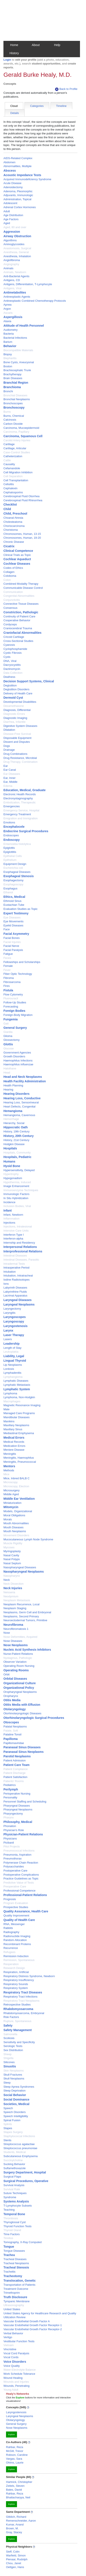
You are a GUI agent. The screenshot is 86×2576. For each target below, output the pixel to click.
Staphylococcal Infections (19, 2136)
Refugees (9, 1952)
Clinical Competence (18, 550)
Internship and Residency (19, 1242)
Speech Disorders (14, 2112)
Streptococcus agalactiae (19, 2144)
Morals (7, 1519)
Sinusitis (9, 2066)
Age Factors (10, 219)
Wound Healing (13, 2377)
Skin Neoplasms (13, 2070)
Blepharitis (10, 358)
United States (11, 2309)
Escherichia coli (13, 867)
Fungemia (10, 1019)
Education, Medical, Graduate (24, 790)
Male (6, 1409)
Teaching (9, 2209)
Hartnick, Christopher (19, 2482)
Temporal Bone (14, 2214)
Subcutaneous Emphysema (20, 2156)
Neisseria (9, 1592)
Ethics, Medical (14, 896)
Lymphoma (10, 1393)
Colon (7, 579)
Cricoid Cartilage (13, 636)
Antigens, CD (11, 280)
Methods (8, 1470)
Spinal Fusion (11, 2120)
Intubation (9, 1271)
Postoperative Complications (21, 1874)
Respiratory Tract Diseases (22, 1992)
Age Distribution (13, 215)
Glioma (7, 1036)
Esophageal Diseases (17, 872)
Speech (8, 2108)
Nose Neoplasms (15, 1645)
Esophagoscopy (13, 884)
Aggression (11, 231)
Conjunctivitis (11, 599)
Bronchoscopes (13, 403)
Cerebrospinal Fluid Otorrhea (21, 496)
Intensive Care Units (16, 1230)
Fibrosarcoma (11, 982)
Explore (11, 2434)
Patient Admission (14, 1760)
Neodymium (10, 1596)
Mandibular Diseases (16, 1417)
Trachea (9, 2255)
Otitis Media (11, 1700)
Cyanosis (9, 644)
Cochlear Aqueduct (17, 559)
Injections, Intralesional (17, 1226)
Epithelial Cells (12, 856)
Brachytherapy (12, 374)
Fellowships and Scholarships (21, 962)
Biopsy (7, 354)
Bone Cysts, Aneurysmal (18, 362)
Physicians (10, 1838)
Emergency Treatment (17, 814)
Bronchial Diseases (15, 395)
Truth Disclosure (15, 2297)
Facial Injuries (12, 942)
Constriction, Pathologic (20, 612)
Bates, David (14, 2489)
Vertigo (7, 2337)
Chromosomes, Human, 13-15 (22, 533)
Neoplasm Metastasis (16, 1600)
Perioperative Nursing (16, 1793)
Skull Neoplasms (13, 2078)
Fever (7, 970)
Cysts (7, 656)
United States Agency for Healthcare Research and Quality (39, 2313)
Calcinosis (9, 419)
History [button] (14, 53)
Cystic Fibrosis (12, 652)
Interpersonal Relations (20, 1247)
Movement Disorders (16, 1535)
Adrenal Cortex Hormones (19, 207)
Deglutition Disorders (16, 689)
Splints (7, 2124)
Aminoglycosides (14, 244)
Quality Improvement (16, 1915)
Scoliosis (8, 2038)
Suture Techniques (14, 2193)
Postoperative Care (15, 1870)
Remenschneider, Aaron (21, 2520)
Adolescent (10, 203)
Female (8, 965)
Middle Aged (11, 1494)
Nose (6, 1632)
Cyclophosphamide (15, 649)
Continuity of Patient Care (19, 616)
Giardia (7, 1031)
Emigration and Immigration (20, 818)
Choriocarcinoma (14, 526)
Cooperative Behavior (16, 620)
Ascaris (8, 312)
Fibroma (8, 978)
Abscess (9, 170)
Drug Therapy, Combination (20, 761)
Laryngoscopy (13, 1321)
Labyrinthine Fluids (15, 1291)
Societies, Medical (16, 2104)
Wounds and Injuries (16, 2381)
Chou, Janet (13, 2563)
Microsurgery (11, 1490)
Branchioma (12, 387)
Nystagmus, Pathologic (17, 1657)
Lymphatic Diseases (15, 1380)
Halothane (9, 1068)
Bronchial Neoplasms (16, 399)
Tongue (8, 2246)
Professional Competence (19, 1890)
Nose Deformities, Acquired (20, 1636)
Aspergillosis (12, 317)
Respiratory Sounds (15, 1984)
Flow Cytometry (13, 994)
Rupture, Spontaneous (17, 2021)
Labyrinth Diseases (15, 1287)
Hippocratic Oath (15, 1127)
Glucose (8, 1048)
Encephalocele (14, 826)
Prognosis (9, 1899)
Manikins (8, 1421)
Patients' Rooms (13, 1781)
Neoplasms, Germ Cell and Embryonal (27, 1612)
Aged (6, 223)
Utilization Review (14, 2317)
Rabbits (8, 1928)
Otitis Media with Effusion (21, 1704)
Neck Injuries (12, 1588)
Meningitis (9, 1453)
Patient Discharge (14, 1773)
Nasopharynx (11, 1575)
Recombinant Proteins (17, 1944)
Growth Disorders (14, 1056)
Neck (6, 1579)
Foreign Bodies (14, 1010)
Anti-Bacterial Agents (16, 276)
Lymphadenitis (12, 1372)
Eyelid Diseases (13, 925)
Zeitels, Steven (15, 2485)
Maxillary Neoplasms (16, 1425)
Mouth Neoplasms (14, 1531)
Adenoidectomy (13, 187)
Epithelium (10, 859)
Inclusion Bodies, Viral (17, 1206)
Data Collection (12, 672)
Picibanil (8, 1842)
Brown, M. (12, 2528)
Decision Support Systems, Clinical (28, 681)
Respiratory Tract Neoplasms (21, 2000)
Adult (6, 211)
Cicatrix (8, 546)
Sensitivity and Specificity (19, 2042)
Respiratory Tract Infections (20, 1996)
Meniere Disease (14, 1449)
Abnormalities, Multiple (17, 166)
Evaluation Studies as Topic (20, 908)
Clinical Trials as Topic (17, 555)
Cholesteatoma (12, 521)
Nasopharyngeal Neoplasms (23, 1571)
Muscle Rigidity (12, 1543)
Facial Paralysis (13, 950)
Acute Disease (12, 183)
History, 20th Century (18, 1136)
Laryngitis (9, 1312)
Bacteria (8, 333)
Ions (6, 1283)
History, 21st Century (16, 1140)
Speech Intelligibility (15, 2116)
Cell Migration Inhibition (17, 472)
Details (14, 113)
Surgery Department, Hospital (24, 2172)
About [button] (36, 45)
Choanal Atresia (13, 517)
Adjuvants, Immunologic (18, 195)
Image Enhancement (16, 1186)
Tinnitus (8, 2238)
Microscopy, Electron (16, 1486)
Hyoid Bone (11, 1166)
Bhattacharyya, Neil (18, 2497)
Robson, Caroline (17, 2454)
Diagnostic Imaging (15, 718)
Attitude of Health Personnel (23, 325)
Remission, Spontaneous (19, 1960)
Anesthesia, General (16, 252)
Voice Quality (11, 2365)
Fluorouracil (10, 998)
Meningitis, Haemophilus (18, 1457)
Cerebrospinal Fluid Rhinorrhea (22, 500)
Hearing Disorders (16, 1093)
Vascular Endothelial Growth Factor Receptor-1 (32, 2325)
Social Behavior (14, 2095)
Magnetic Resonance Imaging (21, 1405)
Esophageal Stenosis (18, 876)
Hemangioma (12, 1111)
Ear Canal (9, 769)
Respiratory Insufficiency (18, 1980)
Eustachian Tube (13, 904)
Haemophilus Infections (17, 1060)
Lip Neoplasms (12, 1364)
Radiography (11, 1932)
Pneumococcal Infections (19, 1850)
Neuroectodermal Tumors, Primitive (25, 1620)
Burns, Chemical (13, 415)
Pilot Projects (11, 1846)
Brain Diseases (12, 378)
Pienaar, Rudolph (17, 2559)
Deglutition (10, 685)
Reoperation (11, 1964)
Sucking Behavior (14, 2164)
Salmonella (10, 2034)
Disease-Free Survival (17, 733)
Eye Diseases (11, 917)
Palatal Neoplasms (15, 1726)
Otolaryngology (14, 1709)
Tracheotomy (12, 2276)
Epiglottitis (9, 852)
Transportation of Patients (19, 2284)
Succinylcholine (13, 2160)
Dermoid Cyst (13, 697)
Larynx (8, 1330)
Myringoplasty (12, 1551)
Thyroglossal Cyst (14, 2222)
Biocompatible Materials (18, 350)
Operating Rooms (16, 1670)
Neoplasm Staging (14, 1608)
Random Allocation (15, 1940)
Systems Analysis (16, 2201)
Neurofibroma (13, 1624)
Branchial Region (15, 382)
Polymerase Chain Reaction (20, 1862)
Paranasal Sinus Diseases (22, 1747)
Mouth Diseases (13, 1527)
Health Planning (13, 1085)
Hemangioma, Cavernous (19, 1115)
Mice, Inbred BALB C (16, 1478)
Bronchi (8, 391)
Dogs (6, 745)
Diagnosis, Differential (17, 710)
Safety (7, 2025)
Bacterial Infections (15, 337)
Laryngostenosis (15, 1326)
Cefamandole (11, 468)
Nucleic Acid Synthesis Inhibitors (27, 1649)
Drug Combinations (15, 753)
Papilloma (10, 1739)
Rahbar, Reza (14, 2447)
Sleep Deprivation (14, 2090)
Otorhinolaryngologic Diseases (22, 1713)
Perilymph (10, 1789)
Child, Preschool (15, 513)
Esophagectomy (13, 880)
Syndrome (9, 2197)
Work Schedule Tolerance (19, 2373)
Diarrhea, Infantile (14, 721)
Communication (13, 592)
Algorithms (10, 240)
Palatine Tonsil (12, 1734)
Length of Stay (12, 1347)
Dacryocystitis (12, 664)
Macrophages (11, 1401)
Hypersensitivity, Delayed (19, 1170)
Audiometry (10, 329)
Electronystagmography (18, 798)
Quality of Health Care (19, 1920)
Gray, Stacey (14, 2532)
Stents (7, 2140)
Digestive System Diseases (20, 725)
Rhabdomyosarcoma (18, 2009)
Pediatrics (9, 1785)
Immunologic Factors (16, 1194)
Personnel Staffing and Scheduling (24, 1801)
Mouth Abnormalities (16, 1523)
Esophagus (10, 888)
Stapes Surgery (13, 2132)
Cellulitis (8, 484)
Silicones (9, 2062)
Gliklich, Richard (16, 2516)
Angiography (11, 264)
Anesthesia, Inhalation (17, 256)
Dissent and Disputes (16, 741)
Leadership (11, 1343)
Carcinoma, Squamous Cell (22, 436)
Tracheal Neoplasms (16, 2263)
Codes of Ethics (13, 567)
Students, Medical (14, 2152)
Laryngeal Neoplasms (19, 1304)
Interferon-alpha (13, 1238)
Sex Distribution (13, 2050)
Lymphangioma (12, 1376)
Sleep (7, 2082)
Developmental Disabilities (19, 701)
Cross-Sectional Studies (18, 641)
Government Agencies (17, 1052)
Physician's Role (13, 1830)
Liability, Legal (13, 1356)
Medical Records (13, 1441)
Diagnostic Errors (14, 713)
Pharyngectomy (13, 1813)
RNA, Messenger (14, 1924)
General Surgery (15, 1027)
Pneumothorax (12, 1858)
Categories (37, 106)
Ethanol (8, 892)
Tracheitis (9, 2271)
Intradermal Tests (14, 1263)
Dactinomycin (11, 669)
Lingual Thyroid (14, 1360)
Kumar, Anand (15, 2524)
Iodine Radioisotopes (16, 1279)
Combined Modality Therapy (20, 583)
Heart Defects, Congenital (19, 1106)
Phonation (9, 1826)
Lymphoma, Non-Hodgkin (19, 1397)
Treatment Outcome (15, 2288)
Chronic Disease (13, 541)
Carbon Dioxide (13, 423)
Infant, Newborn (13, 1214)
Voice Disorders (14, 2361)
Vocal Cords (10, 2357)
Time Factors (11, 2234)
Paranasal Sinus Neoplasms (23, 1751)
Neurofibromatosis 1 (15, 1628)
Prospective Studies (15, 1907)
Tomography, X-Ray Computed (22, 2242)
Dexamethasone (13, 705)
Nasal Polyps (11, 1559)
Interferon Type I (13, 1234)
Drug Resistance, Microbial (20, 758)
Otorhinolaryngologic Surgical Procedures (33, 1717)
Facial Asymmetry (16, 933)
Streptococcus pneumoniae (20, 2148)
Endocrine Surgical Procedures (25, 831)
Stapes (7, 2128)
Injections (9, 1222)
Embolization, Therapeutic (19, 802)
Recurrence (10, 1948)
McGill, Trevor (14, 2451)
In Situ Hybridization (15, 1198)
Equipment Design (14, 864)
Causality (9, 464)
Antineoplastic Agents (16, 296)
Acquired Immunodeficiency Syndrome (27, 179)
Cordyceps (10, 624)
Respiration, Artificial (16, 1972)
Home (14, 45)
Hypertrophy (11, 1174)
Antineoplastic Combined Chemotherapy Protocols (34, 300)
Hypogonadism (12, 1178)
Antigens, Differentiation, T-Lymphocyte (27, 284)
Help (57, 45)
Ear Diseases (11, 773)
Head (6, 1072)
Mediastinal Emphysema (18, 1433)
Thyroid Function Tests (17, 2226)
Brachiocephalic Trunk (17, 370)
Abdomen (9, 162)
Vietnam (8, 2345)
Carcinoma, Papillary (16, 431)
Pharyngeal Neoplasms (17, 1809)
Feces (7, 958)
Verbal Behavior (13, 2333)
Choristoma (10, 529)
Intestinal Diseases (15, 1255)
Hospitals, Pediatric (17, 1157)
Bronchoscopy (14, 407)
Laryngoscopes (14, 1317)
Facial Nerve (11, 945)
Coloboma (9, 575)
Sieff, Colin (13, 2551)
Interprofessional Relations (22, 1251)
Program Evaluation (15, 1903)
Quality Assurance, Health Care (25, 1911)
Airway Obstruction (17, 236)
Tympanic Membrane (16, 2301)
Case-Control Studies (16, 452)
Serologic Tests (12, 2046)
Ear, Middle (10, 781)
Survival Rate (11, 2189)
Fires (6, 985)
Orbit (6, 1674)
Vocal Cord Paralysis (16, 2353)
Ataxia (7, 321)
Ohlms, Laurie (14, 2462)
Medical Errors (13, 1437)
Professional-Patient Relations (25, 1895)
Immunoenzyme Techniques (20, 1190)
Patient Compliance (15, 1769)
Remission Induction (16, 1956)
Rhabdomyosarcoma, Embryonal (23, 2013)
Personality (10, 1797)
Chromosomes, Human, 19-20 (22, 537)
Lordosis (8, 1368)
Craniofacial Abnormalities (22, 632)
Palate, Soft (10, 1730)
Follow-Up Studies (14, 1002)
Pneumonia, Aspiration (17, 1854)
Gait (6, 1023)
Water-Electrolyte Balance (19, 2369)
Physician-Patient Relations (23, 1834)
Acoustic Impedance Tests (22, 175)
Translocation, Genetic (19, 2280)
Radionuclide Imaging (16, 1936)
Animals (8, 268)
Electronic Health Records (19, 794)
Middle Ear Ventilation (19, 1498)
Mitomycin (10, 1507)
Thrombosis (10, 2218)
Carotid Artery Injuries (16, 440)
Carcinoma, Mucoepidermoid (21, 427)
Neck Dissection (13, 1583)
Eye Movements (13, 921)
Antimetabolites (14, 292)
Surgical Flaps (12, 2176)
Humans (9, 1161)
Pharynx (8, 1817)
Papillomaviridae (13, 1743)
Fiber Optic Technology (17, 973)
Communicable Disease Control (23, 587)
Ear (5, 765)
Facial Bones (11, 938)
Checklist (10, 504)
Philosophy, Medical (17, 1822)
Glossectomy (11, 1039)
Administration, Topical (17, 199)
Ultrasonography (13, 2305)
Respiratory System (15, 1988)
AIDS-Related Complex (17, 158)
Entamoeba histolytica (17, 844)
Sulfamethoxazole (14, 2168)
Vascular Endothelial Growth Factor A (26, 2321)
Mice (6, 1474)
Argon (7, 308)
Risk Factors (11, 2017)
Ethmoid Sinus (12, 901)
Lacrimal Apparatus (15, 1295)
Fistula (8, 990)
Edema (7, 785)
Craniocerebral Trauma (17, 628)
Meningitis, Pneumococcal (19, 1461)
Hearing (8, 1089)
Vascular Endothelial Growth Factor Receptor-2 (32, 2329)
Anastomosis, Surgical (17, 248)
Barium (7, 341)
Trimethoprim (11, 2292)
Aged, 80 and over (14, 227)
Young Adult (10, 2389)
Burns (7, 411)
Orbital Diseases (15, 1678)
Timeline (61, 106)
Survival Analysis (14, 2185)
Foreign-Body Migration (17, 1015)
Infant (7, 1210)
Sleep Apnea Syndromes (18, 2086)
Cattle (7, 460)
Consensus (10, 607)
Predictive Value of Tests (18, 1882)
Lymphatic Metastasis (16, 1384)
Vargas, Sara (14, 2458)
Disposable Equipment (17, 738)
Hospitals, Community (17, 1152)
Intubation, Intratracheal (18, 1275)
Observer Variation (14, 1661)
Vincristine (9, 2349)
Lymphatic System (16, 1389)
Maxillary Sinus (12, 1429)
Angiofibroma (11, 260)
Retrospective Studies (17, 2004)
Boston (7, 366)
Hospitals (10, 1148)
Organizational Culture (19, 1683)
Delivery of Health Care (17, 693)
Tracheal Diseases (14, 2259)
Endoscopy (11, 839)
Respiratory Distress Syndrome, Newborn (29, 1976)
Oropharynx (10, 1696)
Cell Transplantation (15, 480)
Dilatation (9, 729)
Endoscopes (11, 835)
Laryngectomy (12, 1308)
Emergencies (11, 806)
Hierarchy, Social (13, 1123)
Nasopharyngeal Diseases (19, 1567)
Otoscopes (11, 1722)
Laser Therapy (13, 1335)
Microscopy (10, 1482)
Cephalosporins (13, 492)
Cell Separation (13, 476)
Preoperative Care (14, 1886)
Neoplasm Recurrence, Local (21, 1604)
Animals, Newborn (14, 272)
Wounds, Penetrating (16, 2385)
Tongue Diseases (14, 2250)
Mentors (9, 1466)
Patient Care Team (16, 1765)
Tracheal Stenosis (16, 2267)
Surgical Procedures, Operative (25, 2181)
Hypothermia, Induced (17, 1182)
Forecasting (10, 1006)
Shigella (8, 2058)
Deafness (9, 676)
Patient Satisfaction (15, 1777)
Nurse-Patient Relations (18, 1653)
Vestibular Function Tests (18, 2341)
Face (6, 929)
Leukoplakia (10, 1351)
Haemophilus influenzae (18, 1064)
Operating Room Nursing (18, 1665)
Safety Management (17, 2030)
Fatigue (8, 953)
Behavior (9, 346)
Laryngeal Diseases (17, 1300)
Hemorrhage (11, 1119)
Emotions (9, 822)
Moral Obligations (14, 1515)
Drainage (9, 749)
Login (7, 59)
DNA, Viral (9, 661)
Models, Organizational (17, 1511)
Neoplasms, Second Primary (21, 1616)
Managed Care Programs (19, 1413)
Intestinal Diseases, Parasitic (21, 1259)
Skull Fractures (12, 2074)
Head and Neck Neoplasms (22, 1076)
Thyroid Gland (12, 2230)
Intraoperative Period (16, 1267)
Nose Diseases (12, 1640)
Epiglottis (9, 847)
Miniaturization (12, 1502)
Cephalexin (10, 488)
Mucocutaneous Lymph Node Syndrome (28, 1539)
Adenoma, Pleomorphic (17, 191)
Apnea (7, 304)
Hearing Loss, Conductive (22, 1098)
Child (7, 509)
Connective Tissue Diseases (20, 603)
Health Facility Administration (24, 1081)
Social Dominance (16, 2099)
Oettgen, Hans (15, 2567)
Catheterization (12, 456)
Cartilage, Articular (14, 448)
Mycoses (8, 1547)
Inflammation (11, 1218)
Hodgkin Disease (14, 1144)
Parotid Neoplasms (17, 1756)
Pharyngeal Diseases (16, 1805)
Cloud (14, 106)
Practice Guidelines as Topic (20, 1878)
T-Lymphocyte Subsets (17, 2205)
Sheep (7, 2054)
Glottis (8, 1044)
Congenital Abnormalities (18, 595)
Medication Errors (14, 1445)
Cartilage (9, 444)
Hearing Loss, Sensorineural (21, 1102)
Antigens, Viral (12, 288)
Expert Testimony (15, 913)
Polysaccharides (13, 1866)
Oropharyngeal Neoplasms (20, 1691)
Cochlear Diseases (16, 563)
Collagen (8, 572)
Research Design (14, 1968)
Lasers (7, 1339)
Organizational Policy (18, 1687)
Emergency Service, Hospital (21, 810)
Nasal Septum (12, 1563)
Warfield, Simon (16, 2555)
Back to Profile (66, 89)
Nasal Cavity (11, 1555)
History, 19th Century (16, 1131)
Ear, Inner (9, 778)
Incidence (9, 1202)
